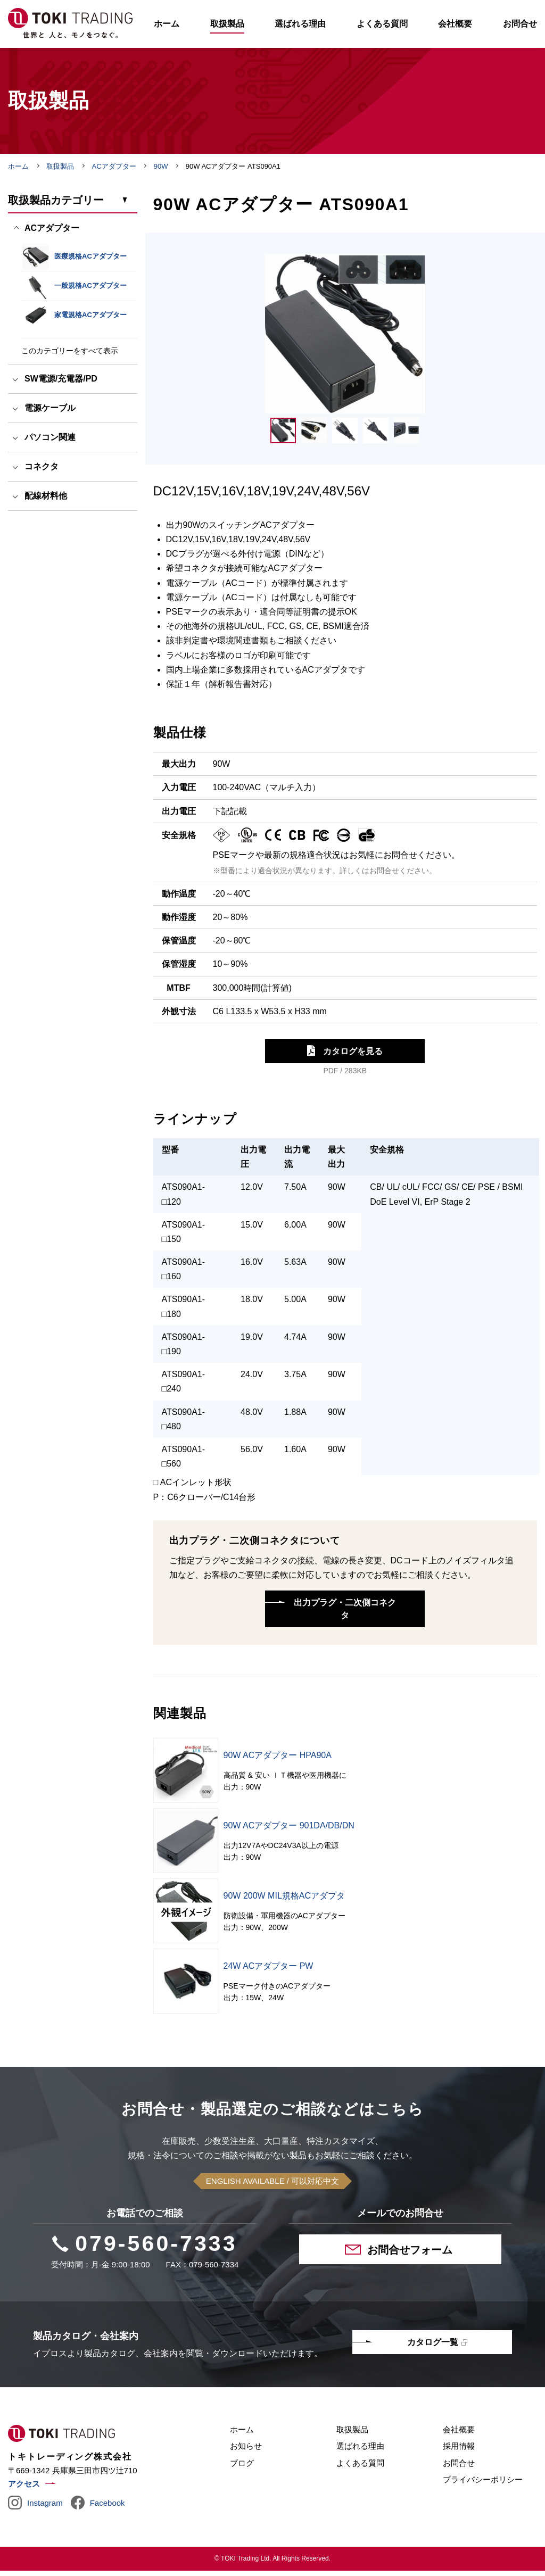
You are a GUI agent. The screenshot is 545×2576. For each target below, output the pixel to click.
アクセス (24, 2489)
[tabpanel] (345, 339)
